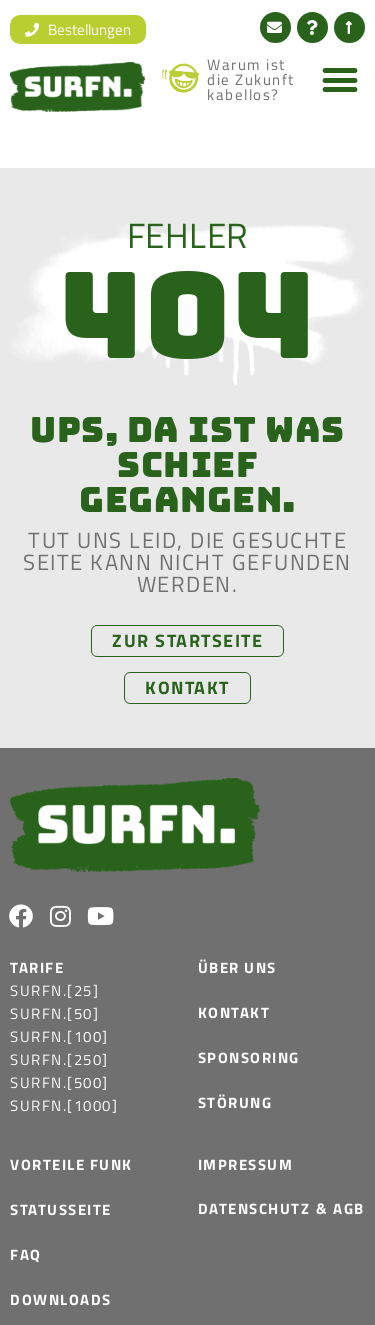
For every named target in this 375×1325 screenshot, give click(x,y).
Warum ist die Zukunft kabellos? (251, 79)
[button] (341, 79)
